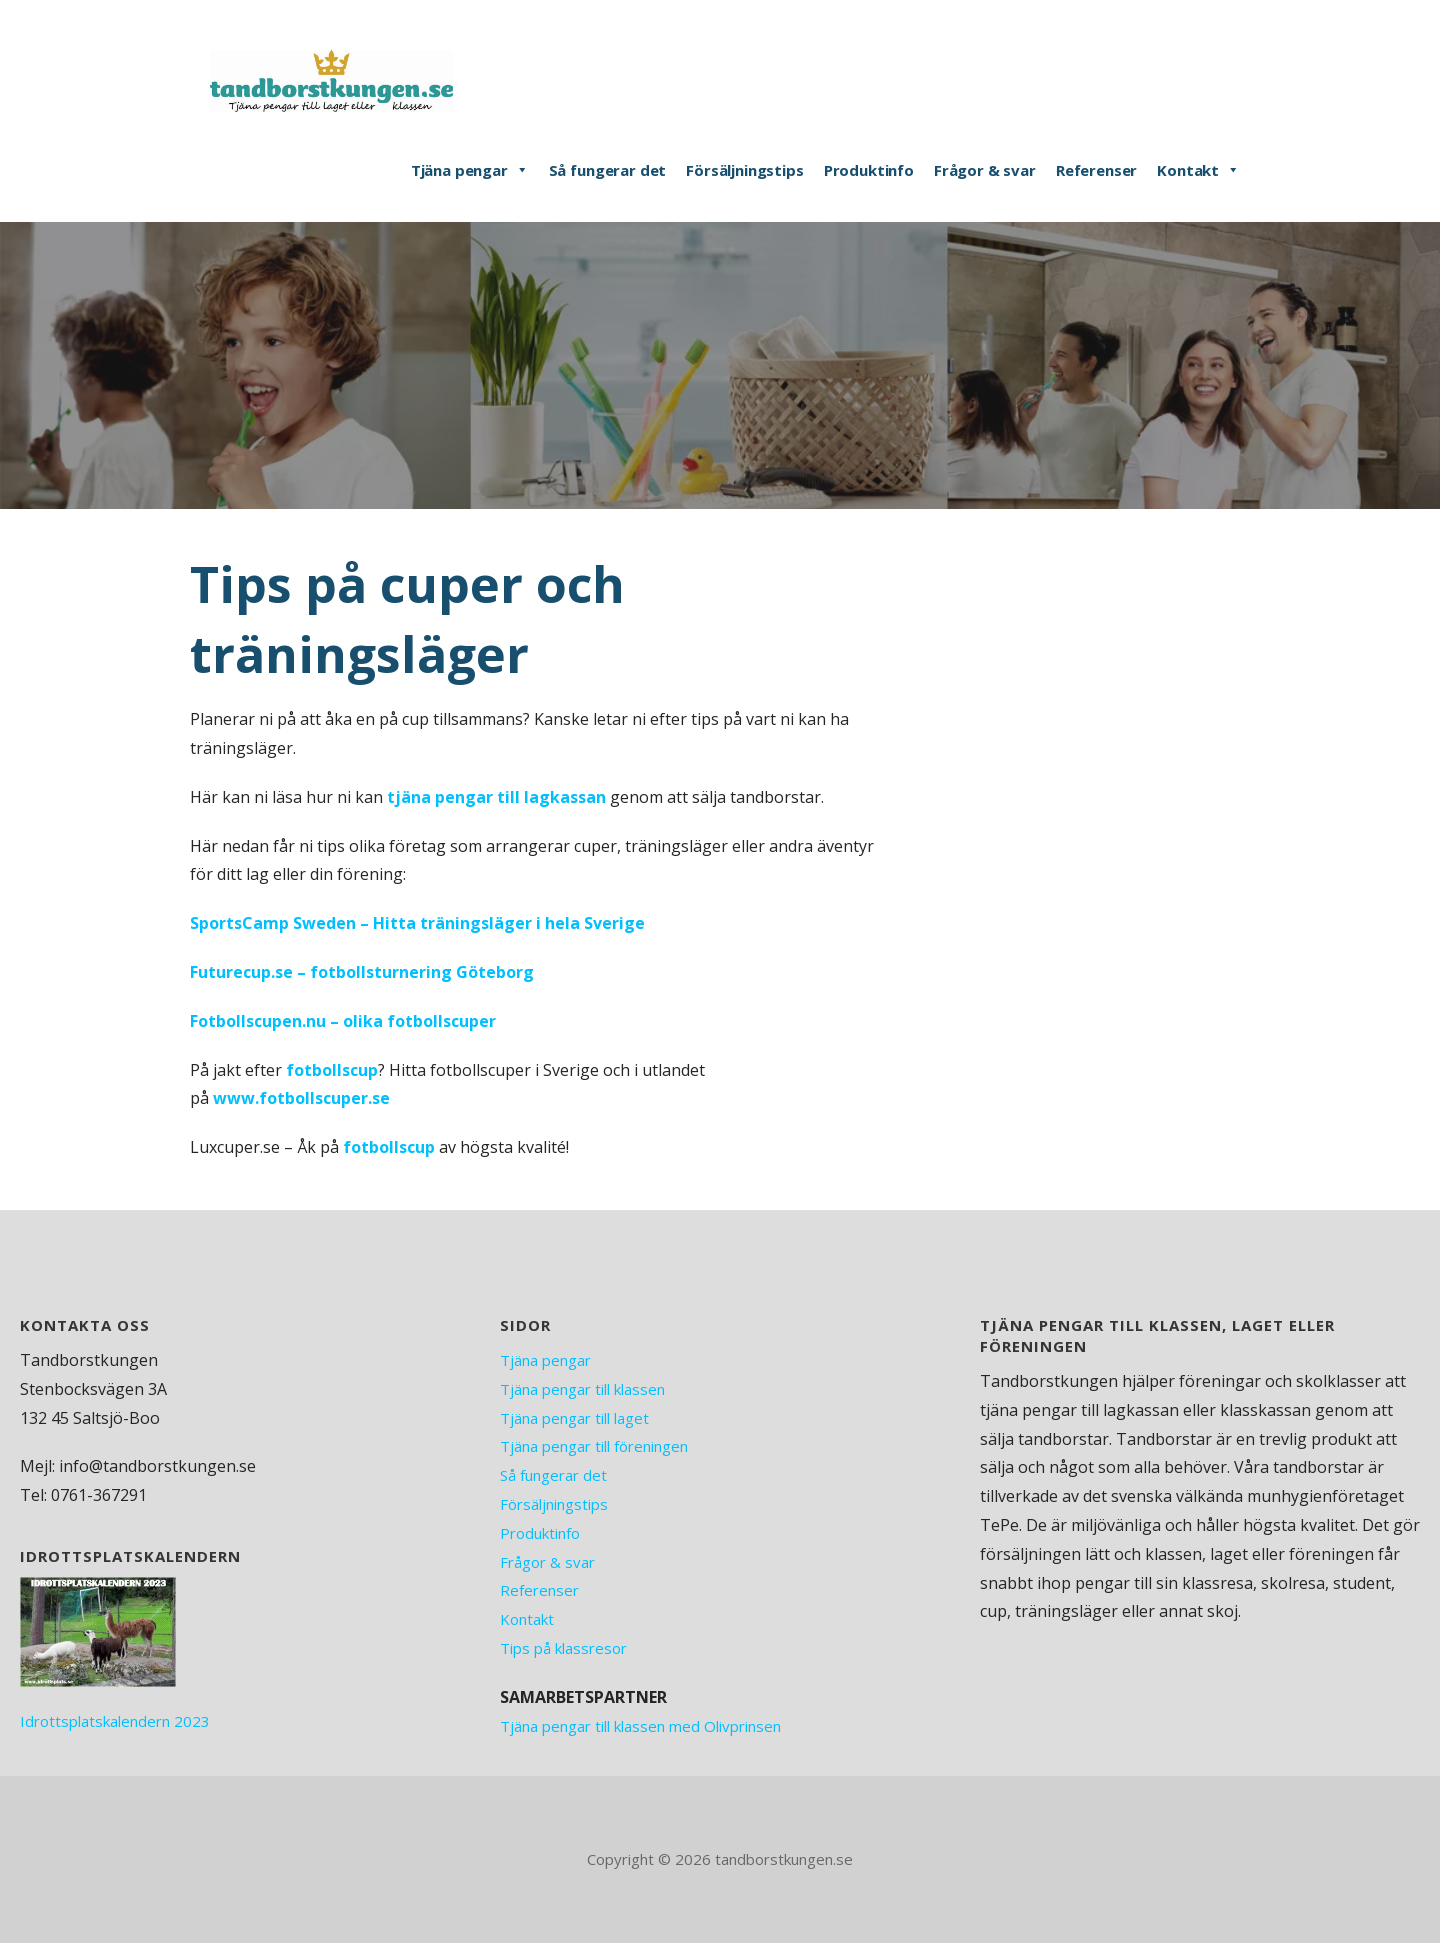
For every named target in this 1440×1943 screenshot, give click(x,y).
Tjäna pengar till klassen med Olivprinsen (640, 1726)
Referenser (1096, 170)
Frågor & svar (985, 170)
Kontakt (1198, 170)
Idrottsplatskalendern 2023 (115, 1721)
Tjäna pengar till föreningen (594, 1446)
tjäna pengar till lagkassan (496, 797)
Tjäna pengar (470, 170)
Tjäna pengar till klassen (582, 1389)
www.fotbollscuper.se (301, 1098)
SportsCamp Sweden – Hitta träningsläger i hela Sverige (417, 923)
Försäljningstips (744, 170)
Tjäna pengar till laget (574, 1418)
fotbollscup (332, 1070)
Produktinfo (869, 170)
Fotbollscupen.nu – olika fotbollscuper (343, 1021)
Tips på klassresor (563, 1648)
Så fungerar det (608, 170)
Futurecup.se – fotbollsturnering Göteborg (362, 972)
